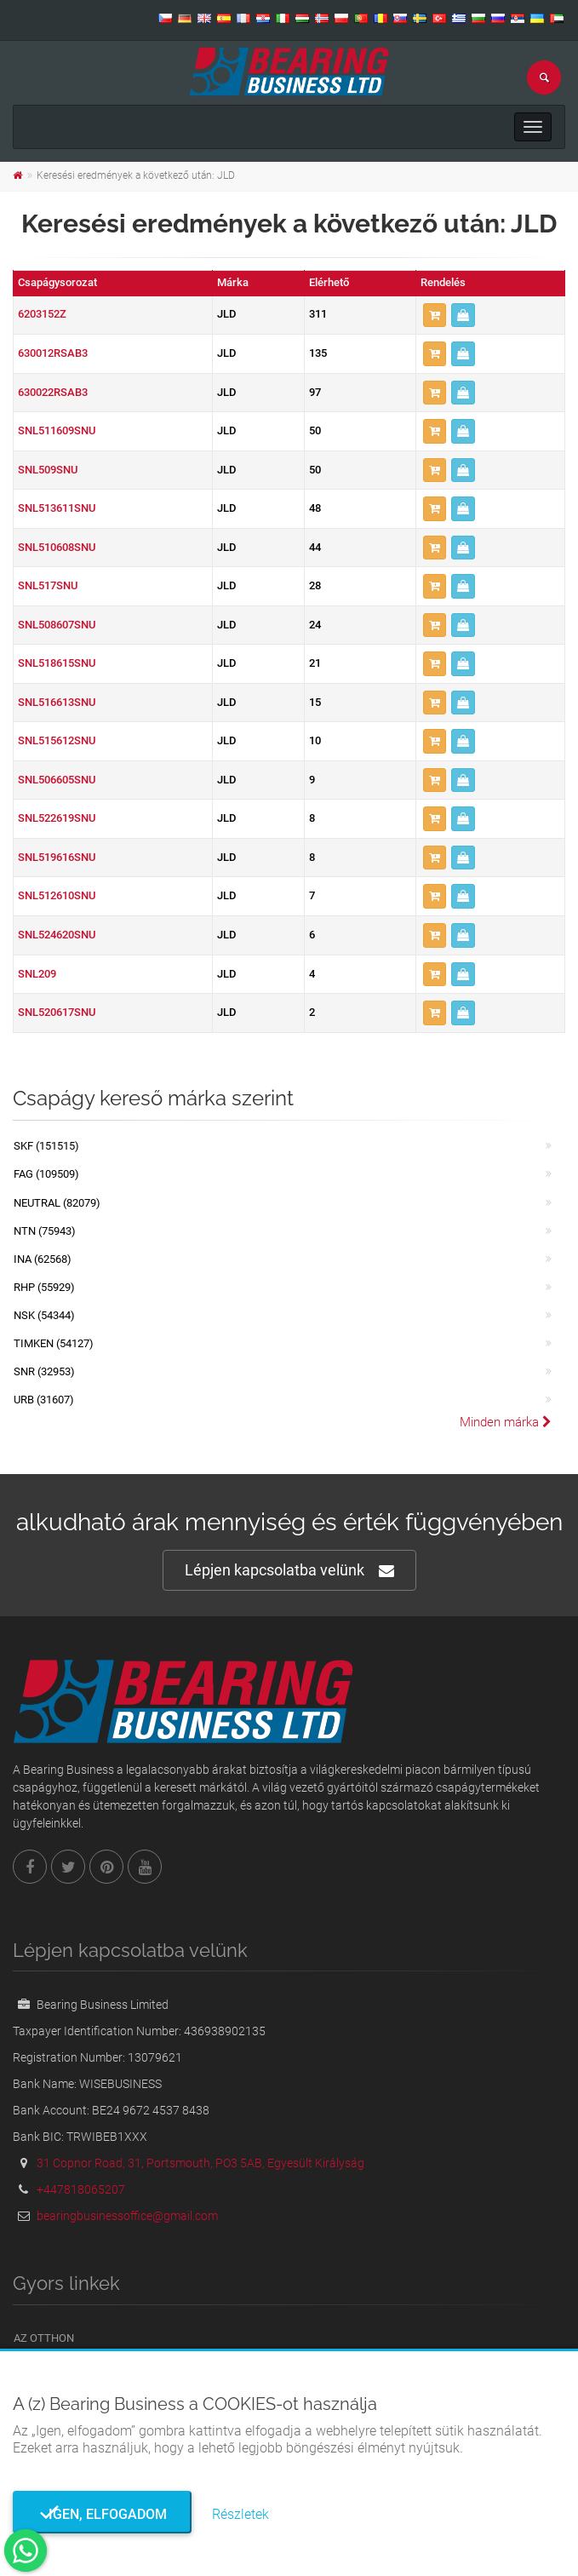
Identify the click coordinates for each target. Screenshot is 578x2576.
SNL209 (37, 973)
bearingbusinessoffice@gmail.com (127, 2216)
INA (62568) (43, 1259)
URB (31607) (44, 1399)
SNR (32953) (44, 1371)
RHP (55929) (44, 1287)
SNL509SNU (47, 469)
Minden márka (506, 1422)
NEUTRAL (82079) (57, 1202)
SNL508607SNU (56, 624)
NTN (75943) (45, 1231)
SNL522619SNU (56, 818)
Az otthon (44, 2338)
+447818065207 (81, 2189)
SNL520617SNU (56, 1012)
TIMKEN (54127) (54, 1343)
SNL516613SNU (56, 702)
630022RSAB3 (53, 392)
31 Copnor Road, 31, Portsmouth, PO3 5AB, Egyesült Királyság (200, 2163)
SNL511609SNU (56, 430)
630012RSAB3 (53, 353)
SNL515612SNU (56, 740)
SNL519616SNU (56, 857)
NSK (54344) (44, 1315)
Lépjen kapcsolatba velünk (289, 1571)
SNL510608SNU (56, 547)
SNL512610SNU (56, 895)
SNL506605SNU (56, 779)
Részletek (240, 2514)
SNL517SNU (47, 585)
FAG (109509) (46, 1174)
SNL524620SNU (56, 934)
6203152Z (42, 313)
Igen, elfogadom (102, 2514)
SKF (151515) (46, 1145)
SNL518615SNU (56, 663)
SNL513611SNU (56, 508)
